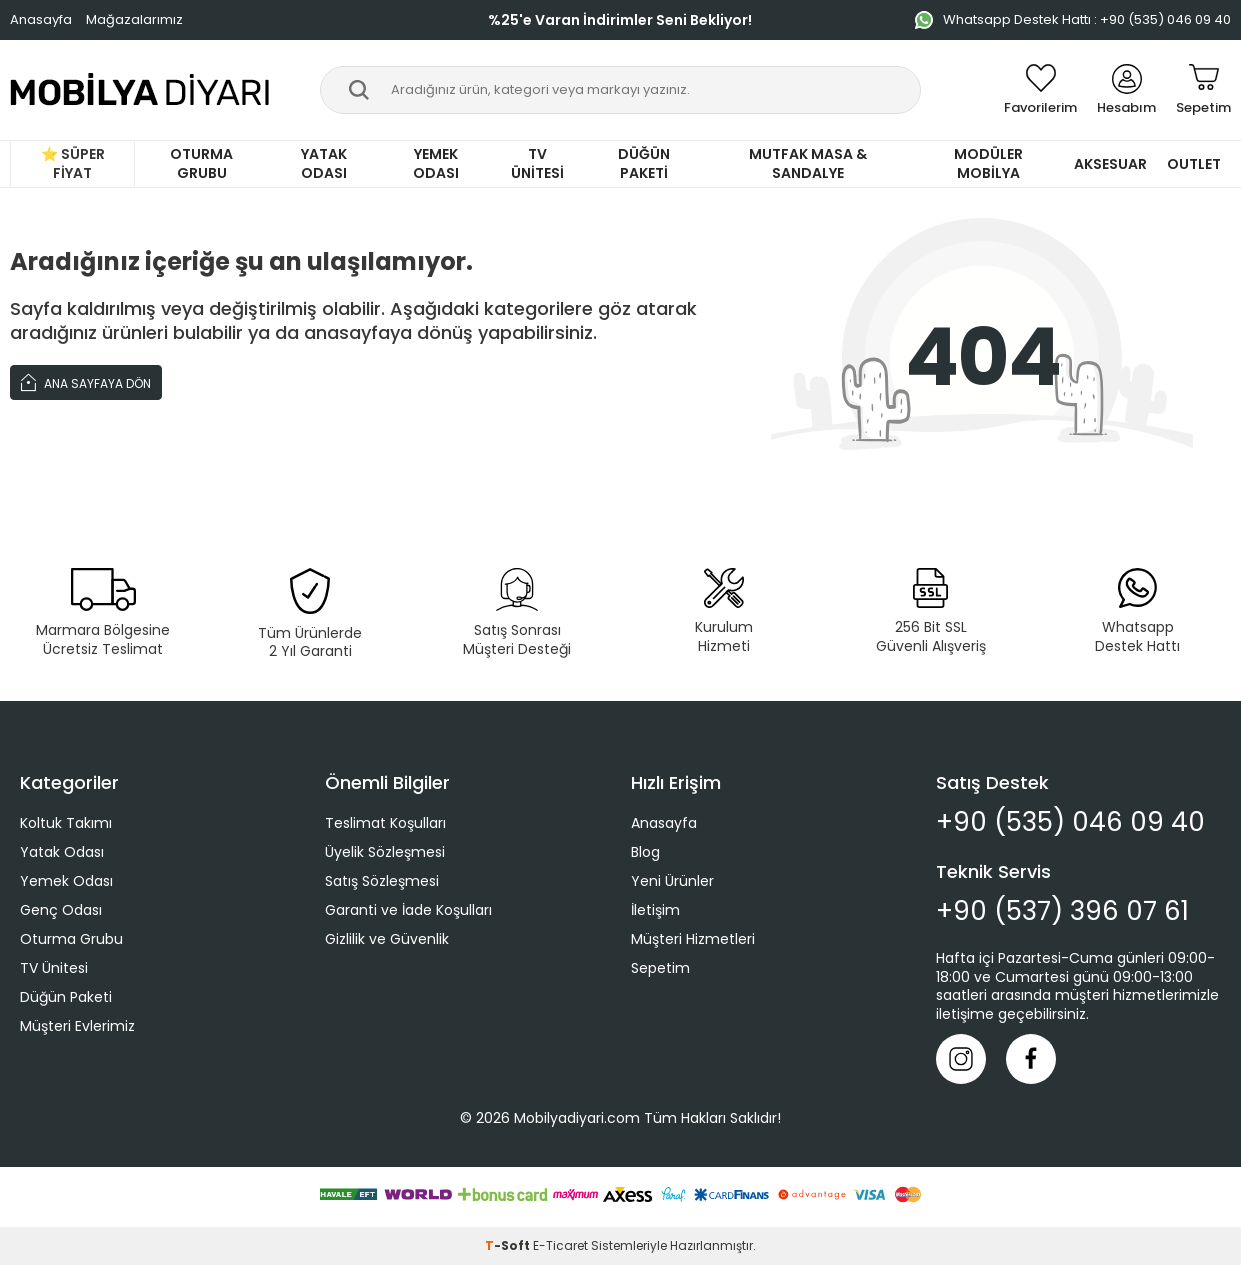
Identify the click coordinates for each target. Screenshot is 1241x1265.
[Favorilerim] (1040, 90)
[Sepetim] (1203, 90)
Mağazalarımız (134, 19)
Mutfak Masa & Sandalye (808, 163)
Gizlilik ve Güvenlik (387, 939)
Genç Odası (61, 910)
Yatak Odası (324, 163)
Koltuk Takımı (66, 823)
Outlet (1194, 164)
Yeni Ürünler (672, 881)
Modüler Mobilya (988, 163)
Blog (645, 852)
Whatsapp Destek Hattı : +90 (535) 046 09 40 (1073, 19)
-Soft (509, 1245)
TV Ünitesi (537, 163)
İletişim (655, 910)
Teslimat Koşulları (385, 823)
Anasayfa (41, 19)
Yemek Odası (436, 163)
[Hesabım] (1126, 90)
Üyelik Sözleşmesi (385, 852)
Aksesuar (1110, 164)
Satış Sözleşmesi (382, 881)
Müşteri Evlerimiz (77, 1026)
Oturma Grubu (201, 163)
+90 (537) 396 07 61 (1062, 911)
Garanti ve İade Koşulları (408, 910)
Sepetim (660, 968)
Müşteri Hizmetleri (693, 939)
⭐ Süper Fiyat (73, 163)
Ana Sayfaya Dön (86, 381)
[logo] (140, 90)
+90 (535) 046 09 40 (1070, 822)
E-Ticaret (560, 1245)
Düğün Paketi (644, 163)
